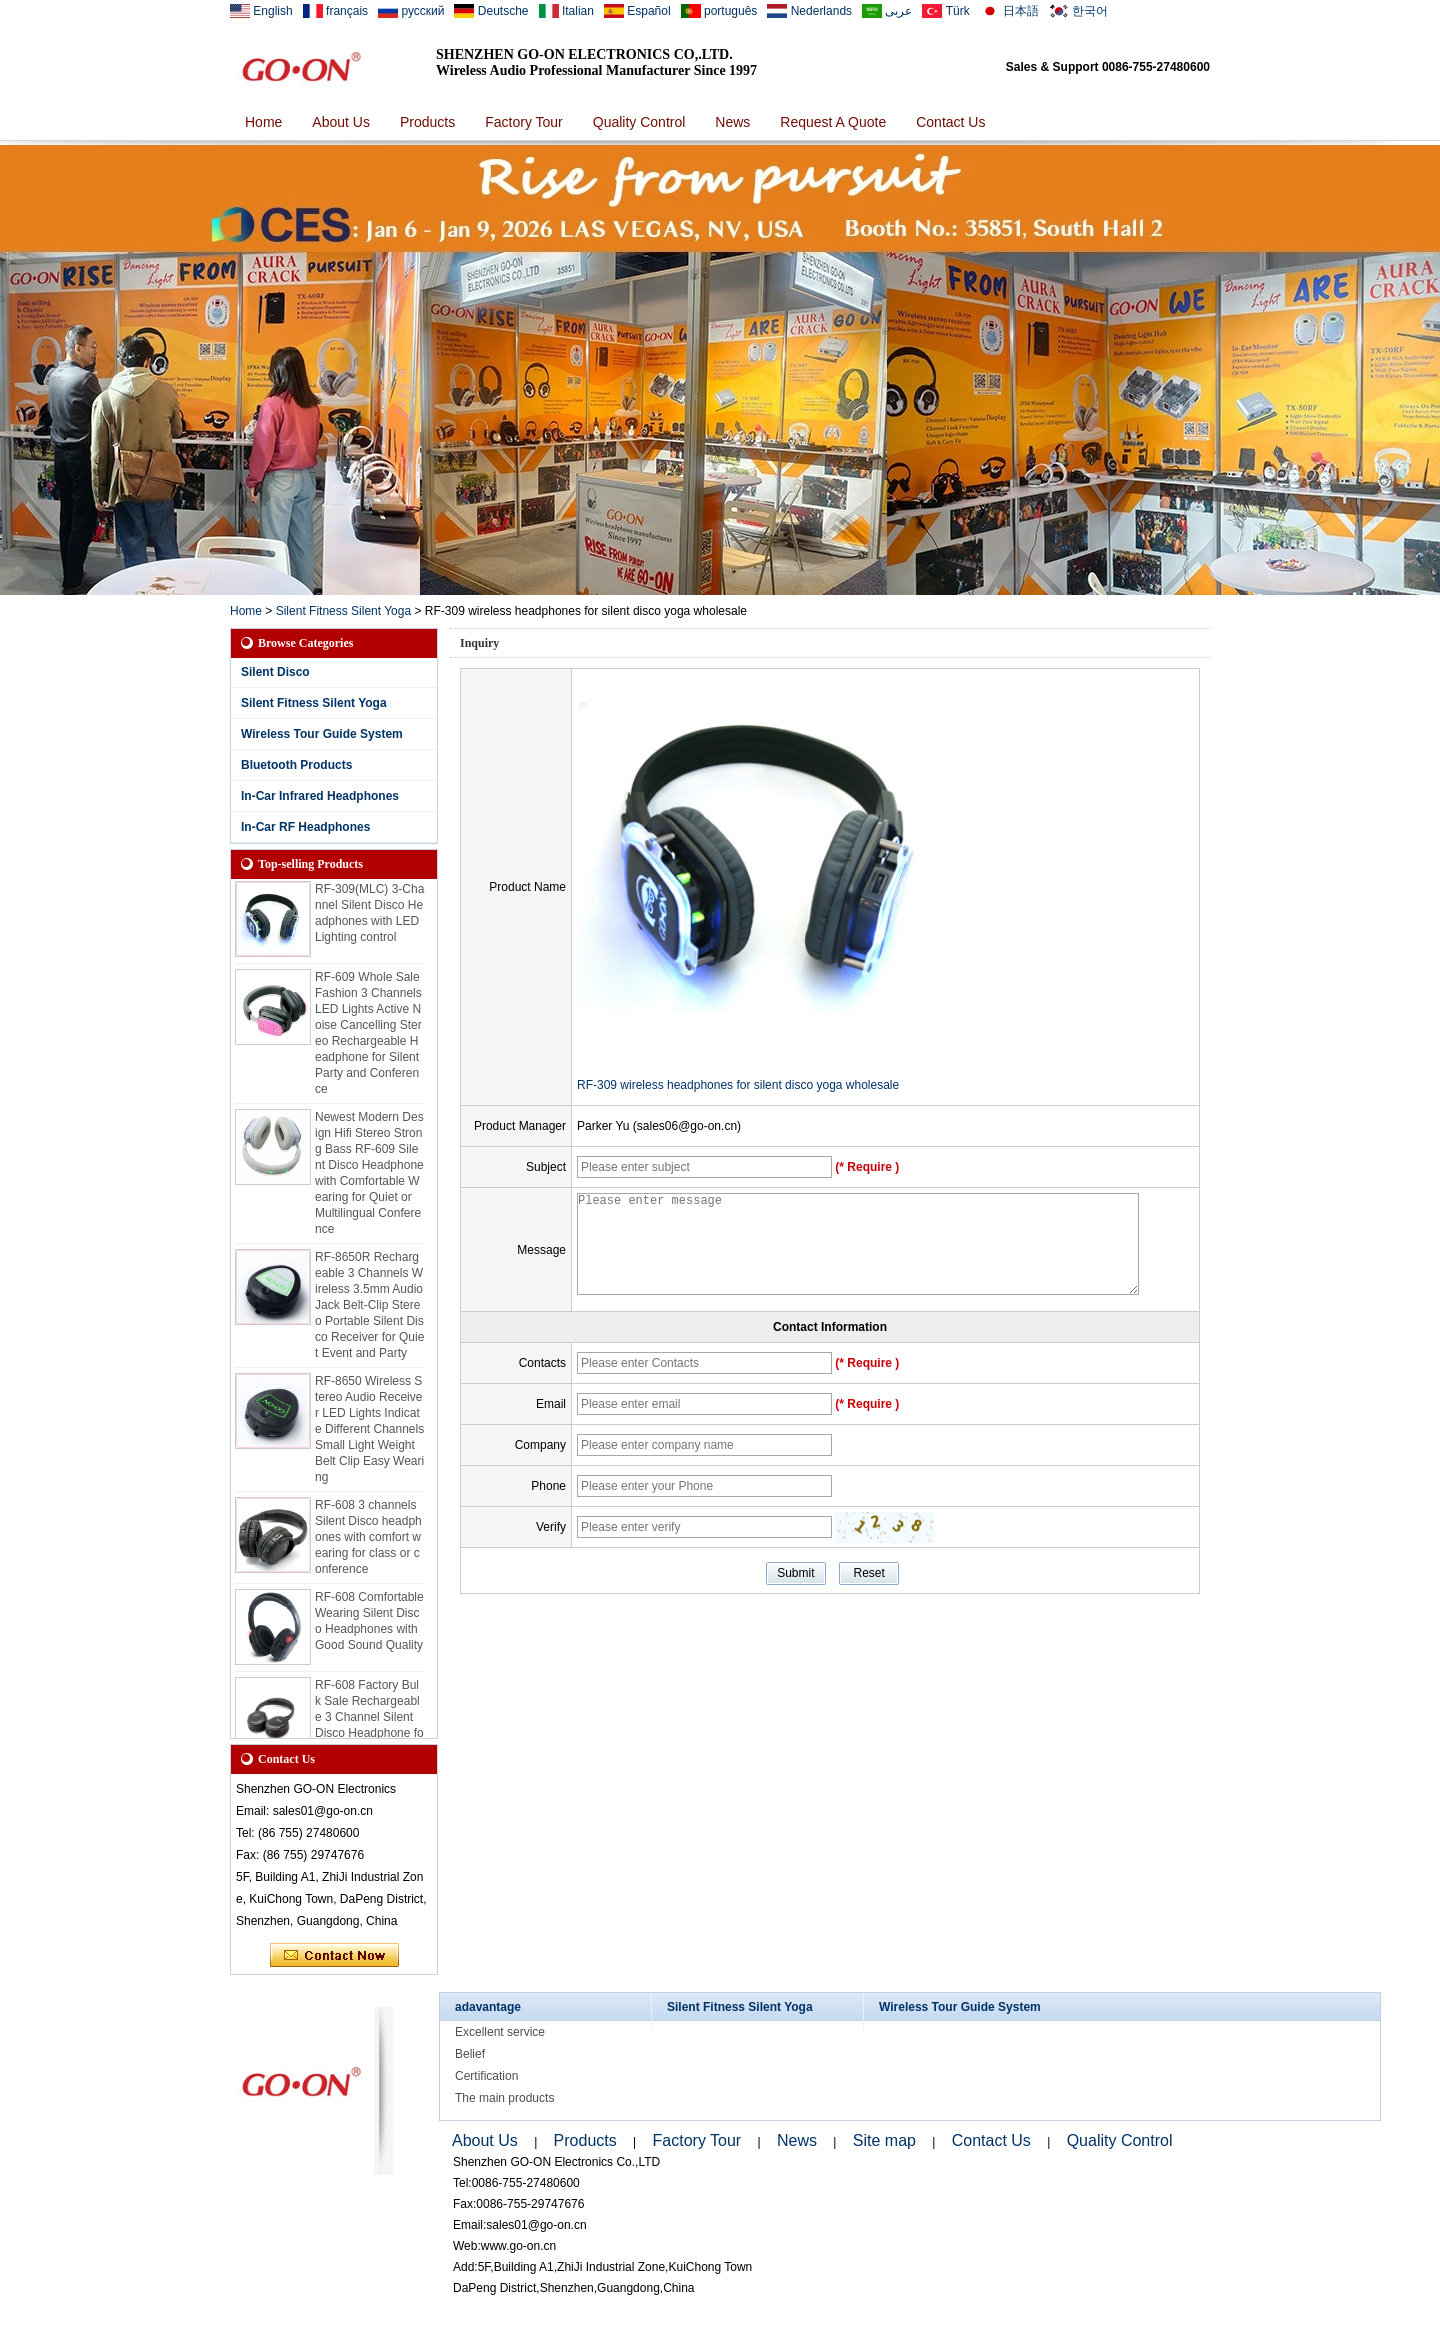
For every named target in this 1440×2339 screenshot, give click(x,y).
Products (427, 122)
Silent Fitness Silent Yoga (343, 611)
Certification (486, 2076)
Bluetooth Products (296, 765)
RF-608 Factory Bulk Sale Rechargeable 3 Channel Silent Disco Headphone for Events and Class (369, 1723)
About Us (341, 122)
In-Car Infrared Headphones (320, 796)
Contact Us (950, 122)
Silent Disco (275, 672)
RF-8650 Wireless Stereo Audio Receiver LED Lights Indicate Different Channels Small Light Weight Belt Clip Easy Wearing (369, 1435)
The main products (504, 2098)
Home (263, 122)
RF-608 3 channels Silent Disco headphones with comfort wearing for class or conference (368, 1543)
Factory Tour (524, 122)
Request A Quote (833, 122)
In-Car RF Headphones (305, 827)
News (732, 122)
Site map (884, 2140)
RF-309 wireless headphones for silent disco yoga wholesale (738, 1085)
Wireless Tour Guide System (322, 734)
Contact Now (334, 1956)
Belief (470, 2054)
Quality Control (639, 122)
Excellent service (500, 2032)
